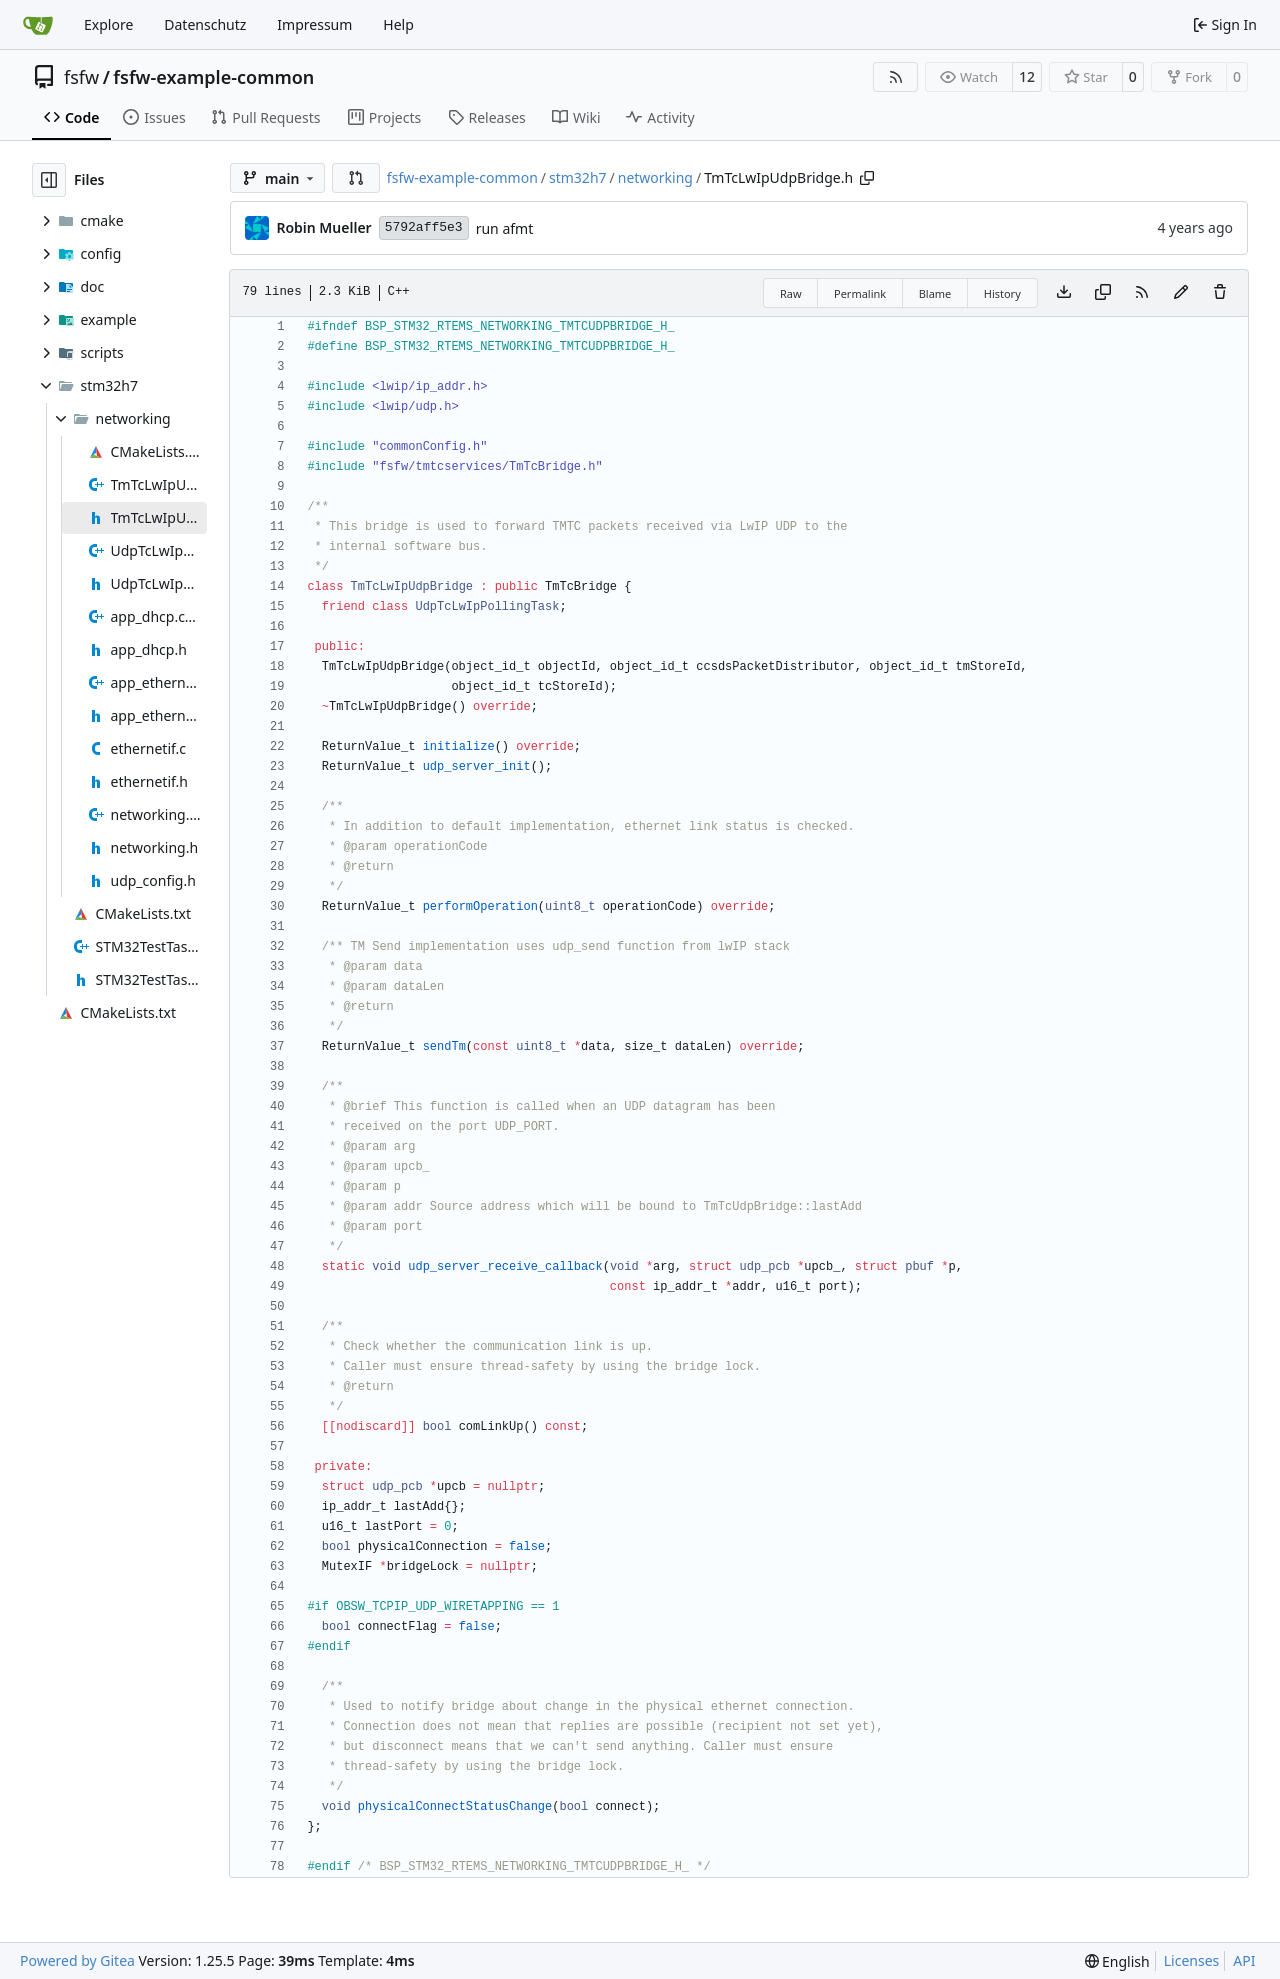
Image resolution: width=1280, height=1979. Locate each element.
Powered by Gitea (77, 1960)
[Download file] (1064, 293)
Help (398, 24)
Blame (935, 293)
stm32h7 (578, 177)
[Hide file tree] (49, 180)
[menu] (1117, 1961)
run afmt (505, 228)
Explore (108, 24)
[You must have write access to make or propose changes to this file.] (1220, 293)
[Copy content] (1103, 293)
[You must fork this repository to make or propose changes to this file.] (1181, 293)
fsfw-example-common (213, 77)
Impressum (314, 24)
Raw (791, 293)
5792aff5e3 (424, 227)
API (1244, 1960)
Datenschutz (205, 24)
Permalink (860, 293)
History (1002, 293)
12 (1027, 76)
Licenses (1192, 1960)
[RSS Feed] (896, 77)
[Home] (38, 25)
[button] (356, 178)
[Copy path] (867, 178)
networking (655, 177)
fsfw (81, 77)
